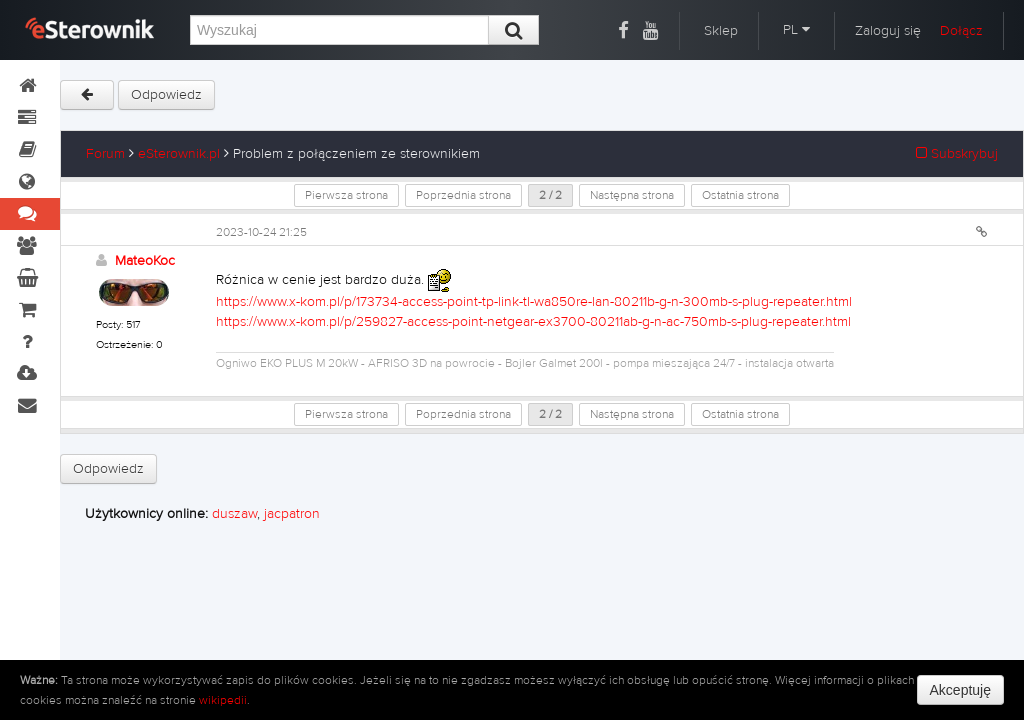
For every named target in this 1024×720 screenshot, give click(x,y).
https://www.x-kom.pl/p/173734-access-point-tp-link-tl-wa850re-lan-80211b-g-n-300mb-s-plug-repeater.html (534, 302)
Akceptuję (960, 690)
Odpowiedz (166, 95)
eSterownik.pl (179, 154)
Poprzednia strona (463, 195)
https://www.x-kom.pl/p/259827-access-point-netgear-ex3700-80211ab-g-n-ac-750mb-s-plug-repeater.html (533, 322)
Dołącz (961, 31)
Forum (105, 154)
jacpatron (292, 514)
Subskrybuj (957, 154)
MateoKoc (145, 261)
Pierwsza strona (346, 195)
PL (796, 30)
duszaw (234, 514)
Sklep (721, 31)
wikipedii (223, 700)
